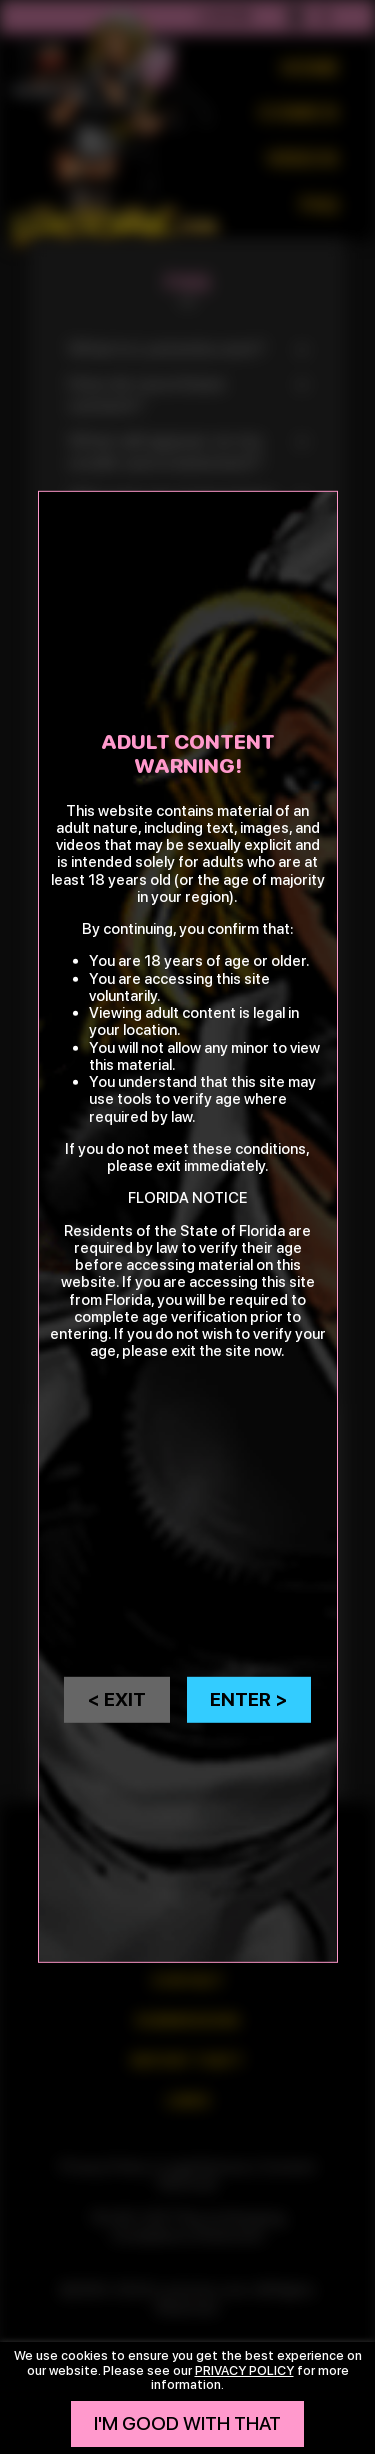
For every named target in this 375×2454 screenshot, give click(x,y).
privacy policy (244, 2370)
